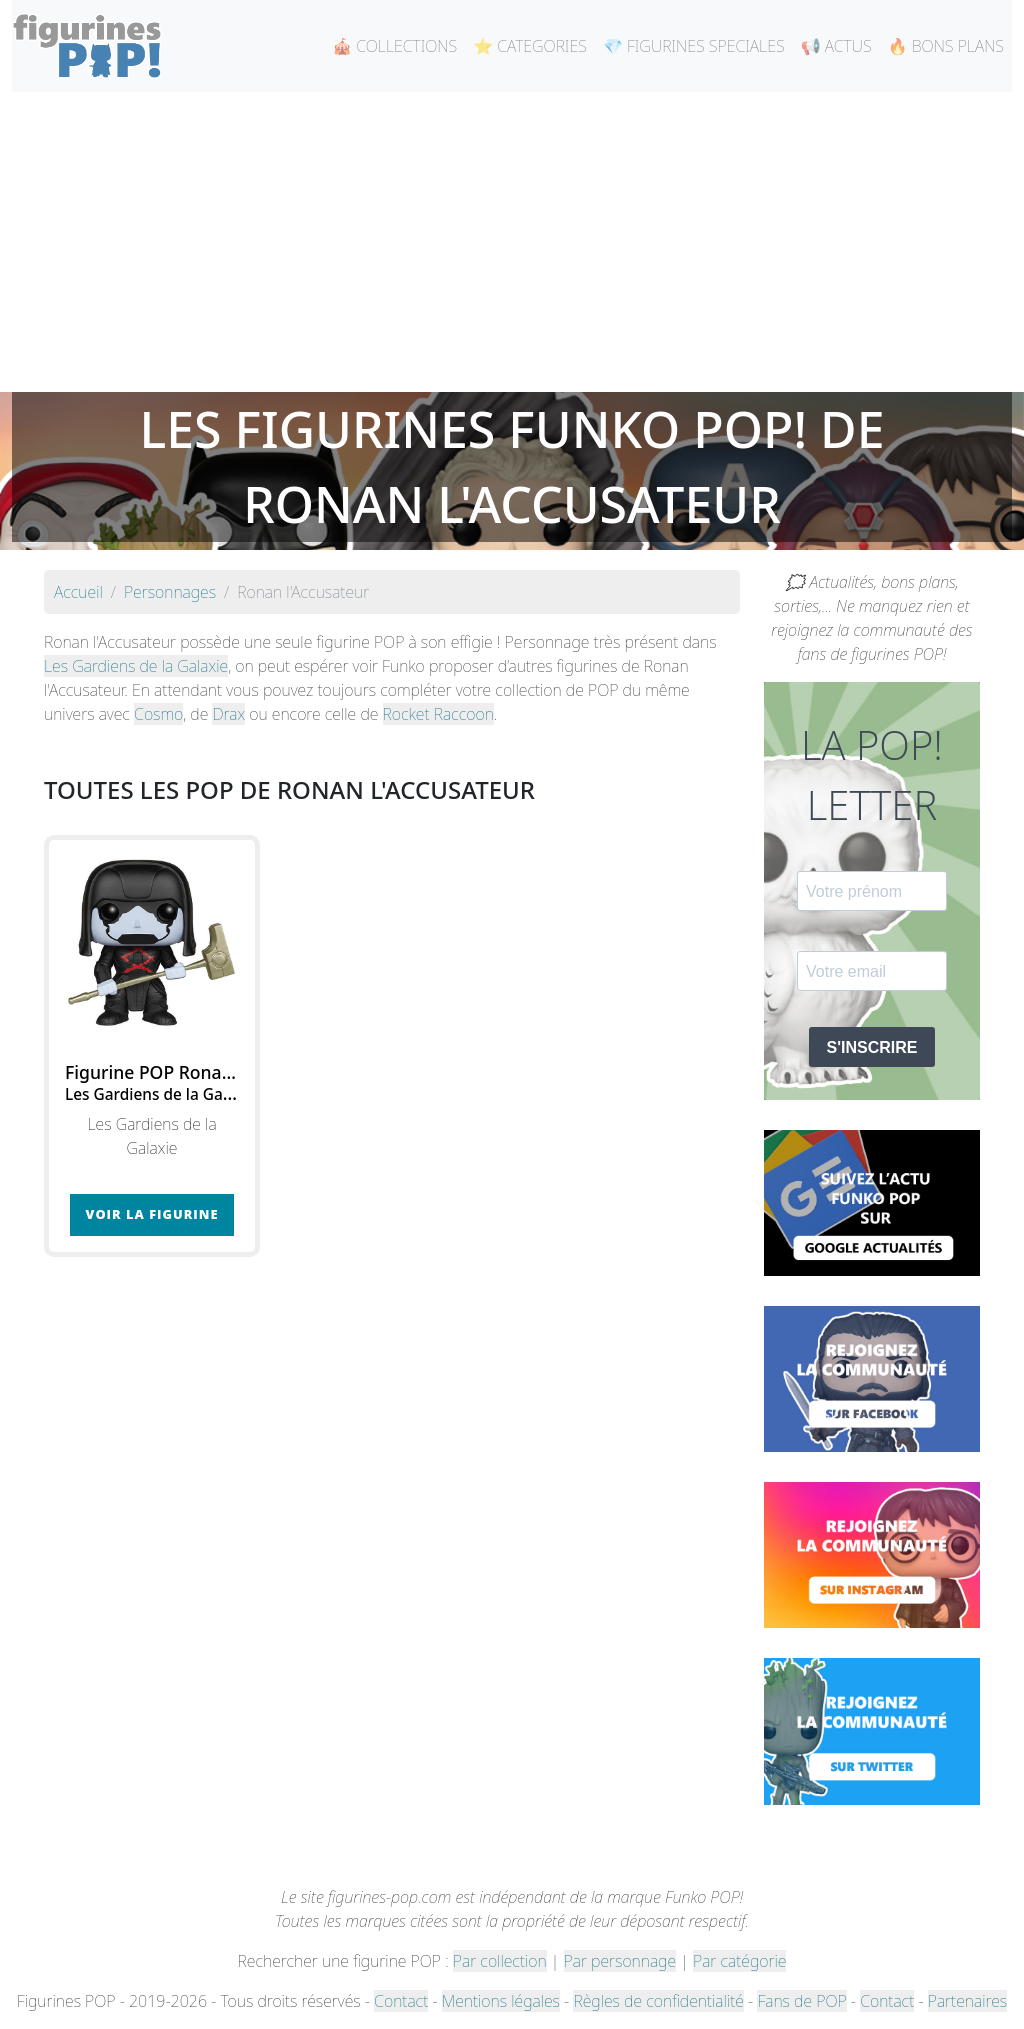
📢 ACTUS (836, 46)
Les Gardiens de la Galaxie (136, 666)
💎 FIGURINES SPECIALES (694, 46)
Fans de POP (801, 2001)
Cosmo (158, 714)
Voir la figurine (152, 1214)
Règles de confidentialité (658, 2001)
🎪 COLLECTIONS (394, 46)
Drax (228, 714)
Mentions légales (501, 2001)
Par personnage (620, 1961)
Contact (401, 2001)
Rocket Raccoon (438, 714)
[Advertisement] (512, 242)
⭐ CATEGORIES (530, 46)
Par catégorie (739, 1961)
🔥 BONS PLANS (946, 46)
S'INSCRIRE (872, 1047)
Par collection (500, 1961)
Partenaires (967, 2001)
